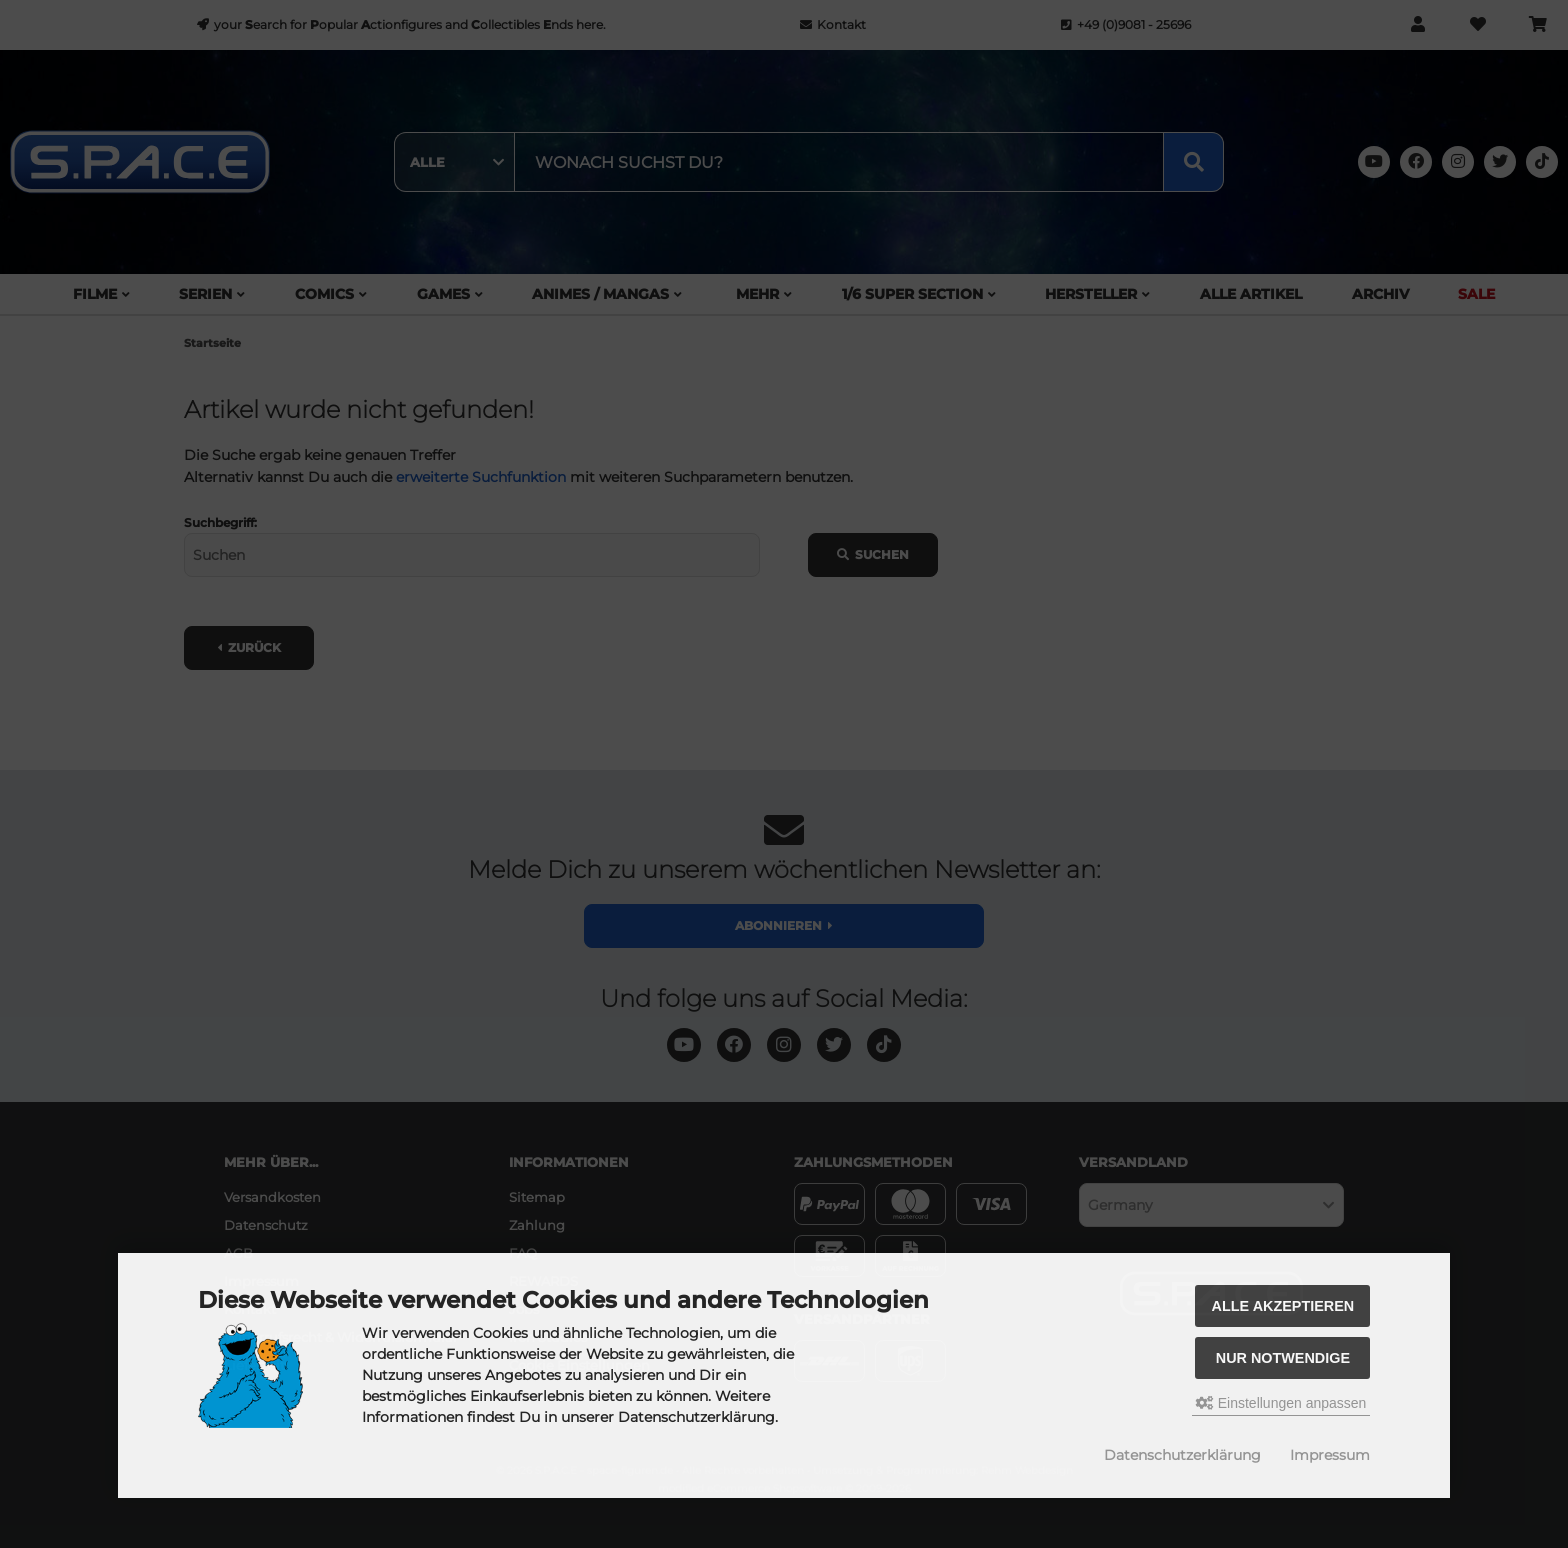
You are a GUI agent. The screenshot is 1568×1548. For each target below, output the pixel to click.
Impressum (1330, 1455)
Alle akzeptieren (1283, 1306)
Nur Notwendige (1283, 1358)
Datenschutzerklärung (1182, 1455)
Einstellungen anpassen (1281, 1403)
